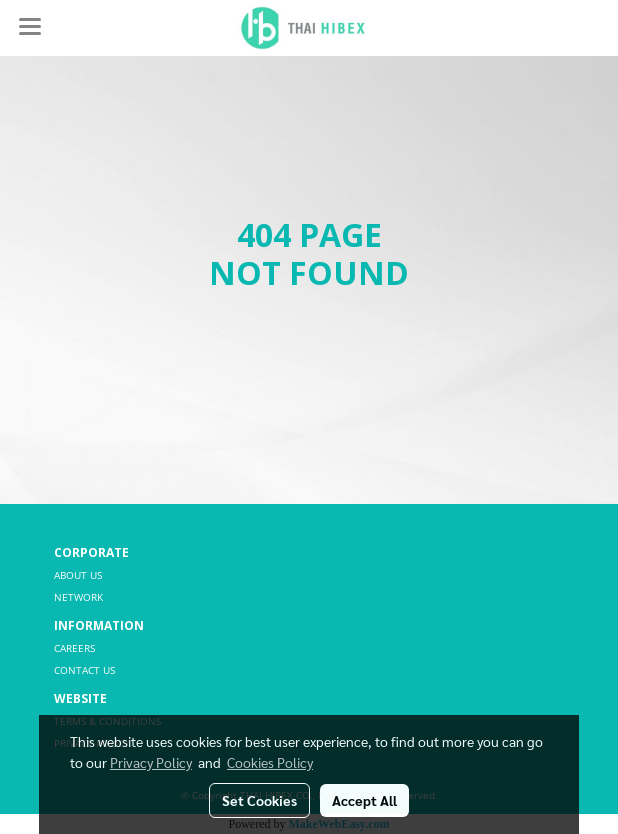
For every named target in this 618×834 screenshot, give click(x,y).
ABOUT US (78, 575)
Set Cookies (259, 800)
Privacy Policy (151, 762)
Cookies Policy (270, 762)
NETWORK (78, 597)
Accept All (364, 800)
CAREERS (74, 648)
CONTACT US (84, 670)
